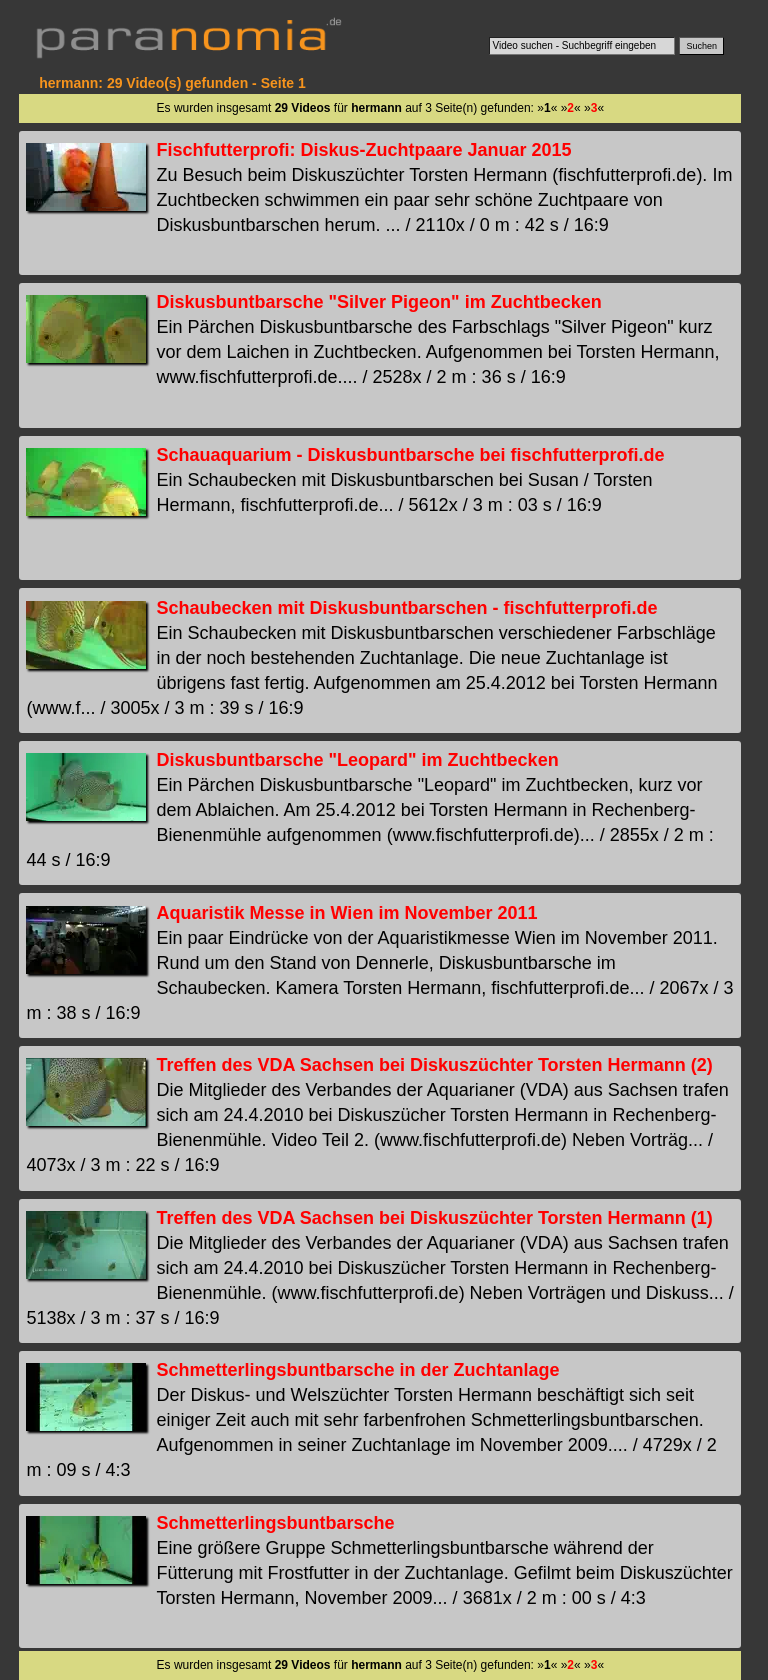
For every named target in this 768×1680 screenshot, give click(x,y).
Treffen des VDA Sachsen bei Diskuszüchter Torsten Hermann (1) (434, 1218)
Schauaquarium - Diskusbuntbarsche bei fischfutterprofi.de (410, 455)
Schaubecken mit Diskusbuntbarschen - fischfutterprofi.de (406, 608)
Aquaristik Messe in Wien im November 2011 (346, 913)
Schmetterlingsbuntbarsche (275, 1523)
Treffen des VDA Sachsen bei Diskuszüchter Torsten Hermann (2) (434, 1065)
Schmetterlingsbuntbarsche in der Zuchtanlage (357, 1370)
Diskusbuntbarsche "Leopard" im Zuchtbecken (357, 760)
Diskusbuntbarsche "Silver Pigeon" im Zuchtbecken (378, 302)
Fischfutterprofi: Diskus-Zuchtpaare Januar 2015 (363, 150)
